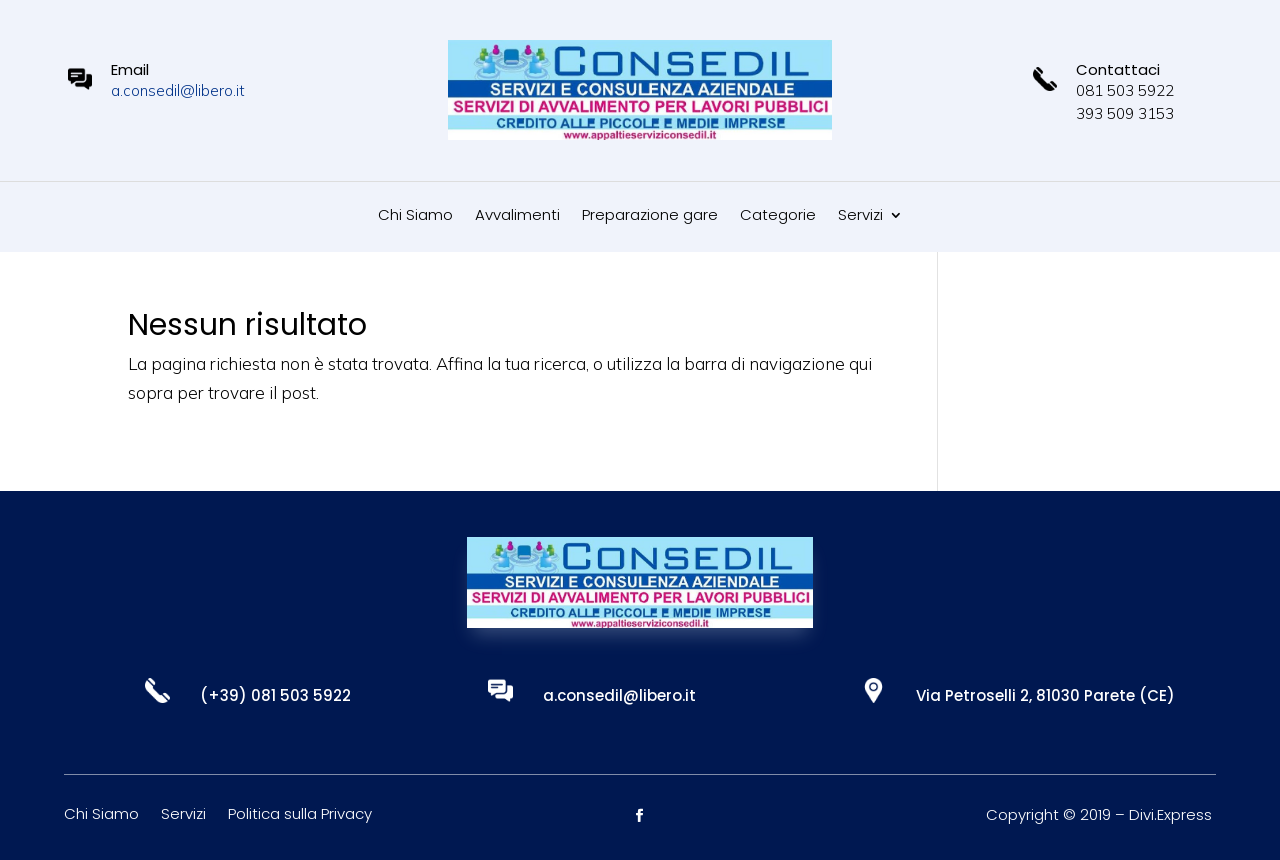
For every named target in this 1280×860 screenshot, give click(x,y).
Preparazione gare (650, 216)
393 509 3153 (1125, 113)
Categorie (778, 216)
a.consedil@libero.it (178, 90)
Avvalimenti (517, 216)
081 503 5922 (1125, 90)
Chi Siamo (415, 216)
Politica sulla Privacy (300, 815)
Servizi (860, 216)
